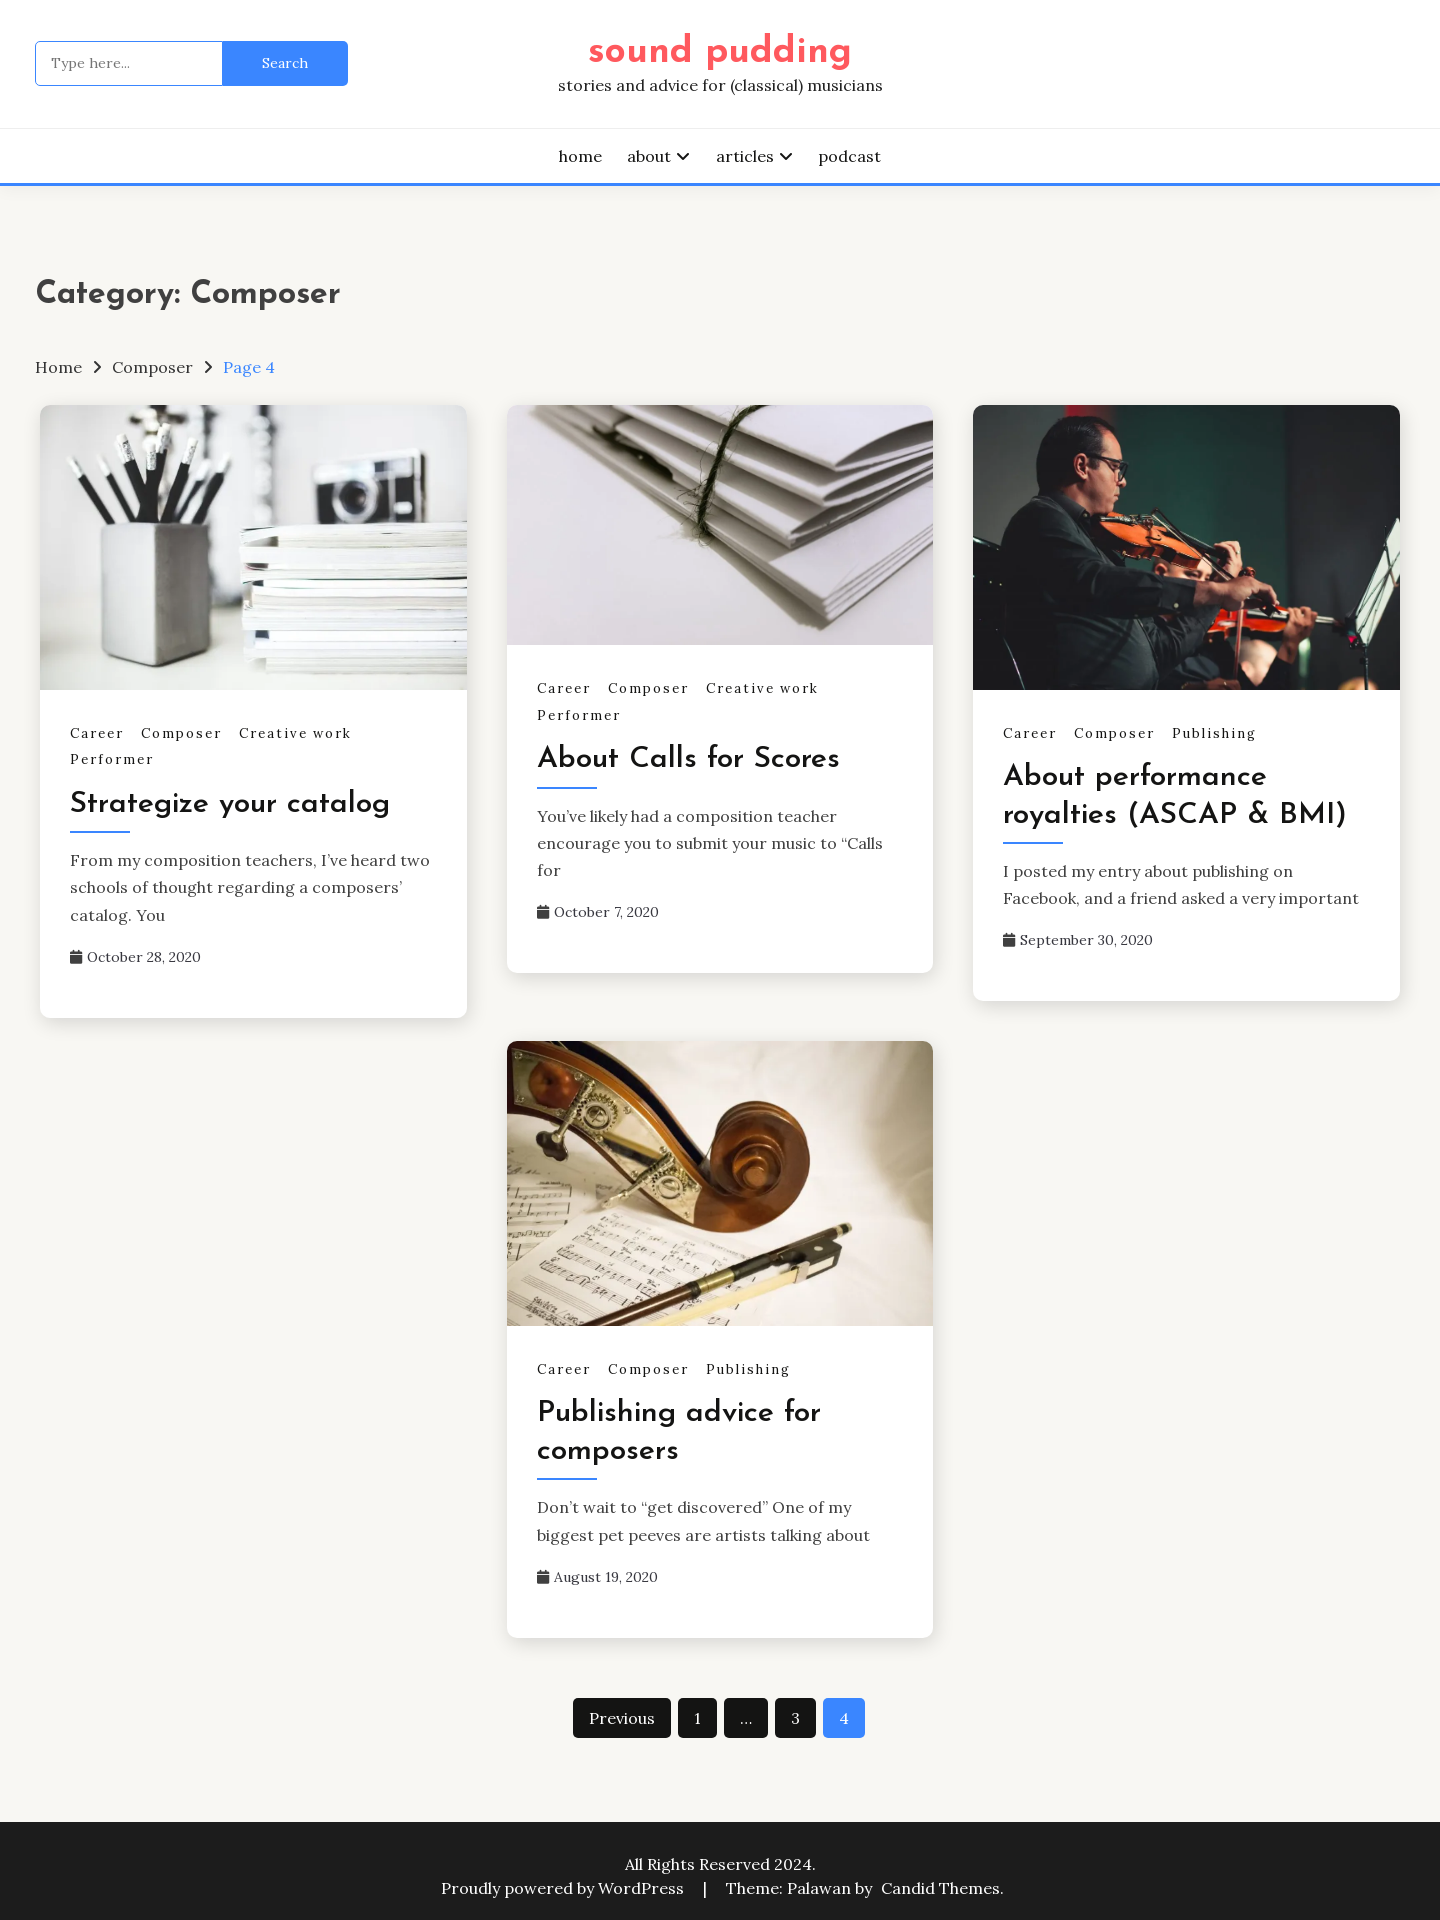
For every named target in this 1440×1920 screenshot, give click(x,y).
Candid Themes (940, 1888)
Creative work (295, 733)
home (580, 156)
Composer (181, 733)
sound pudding (720, 52)
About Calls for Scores (688, 759)
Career (97, 733)
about (649, 156)
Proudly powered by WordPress (564, 1888)
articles (745, 156)
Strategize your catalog (230, 804)
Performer (112, 759)
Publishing (1214, 733)
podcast (849, 156)
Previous (622, 1718)
